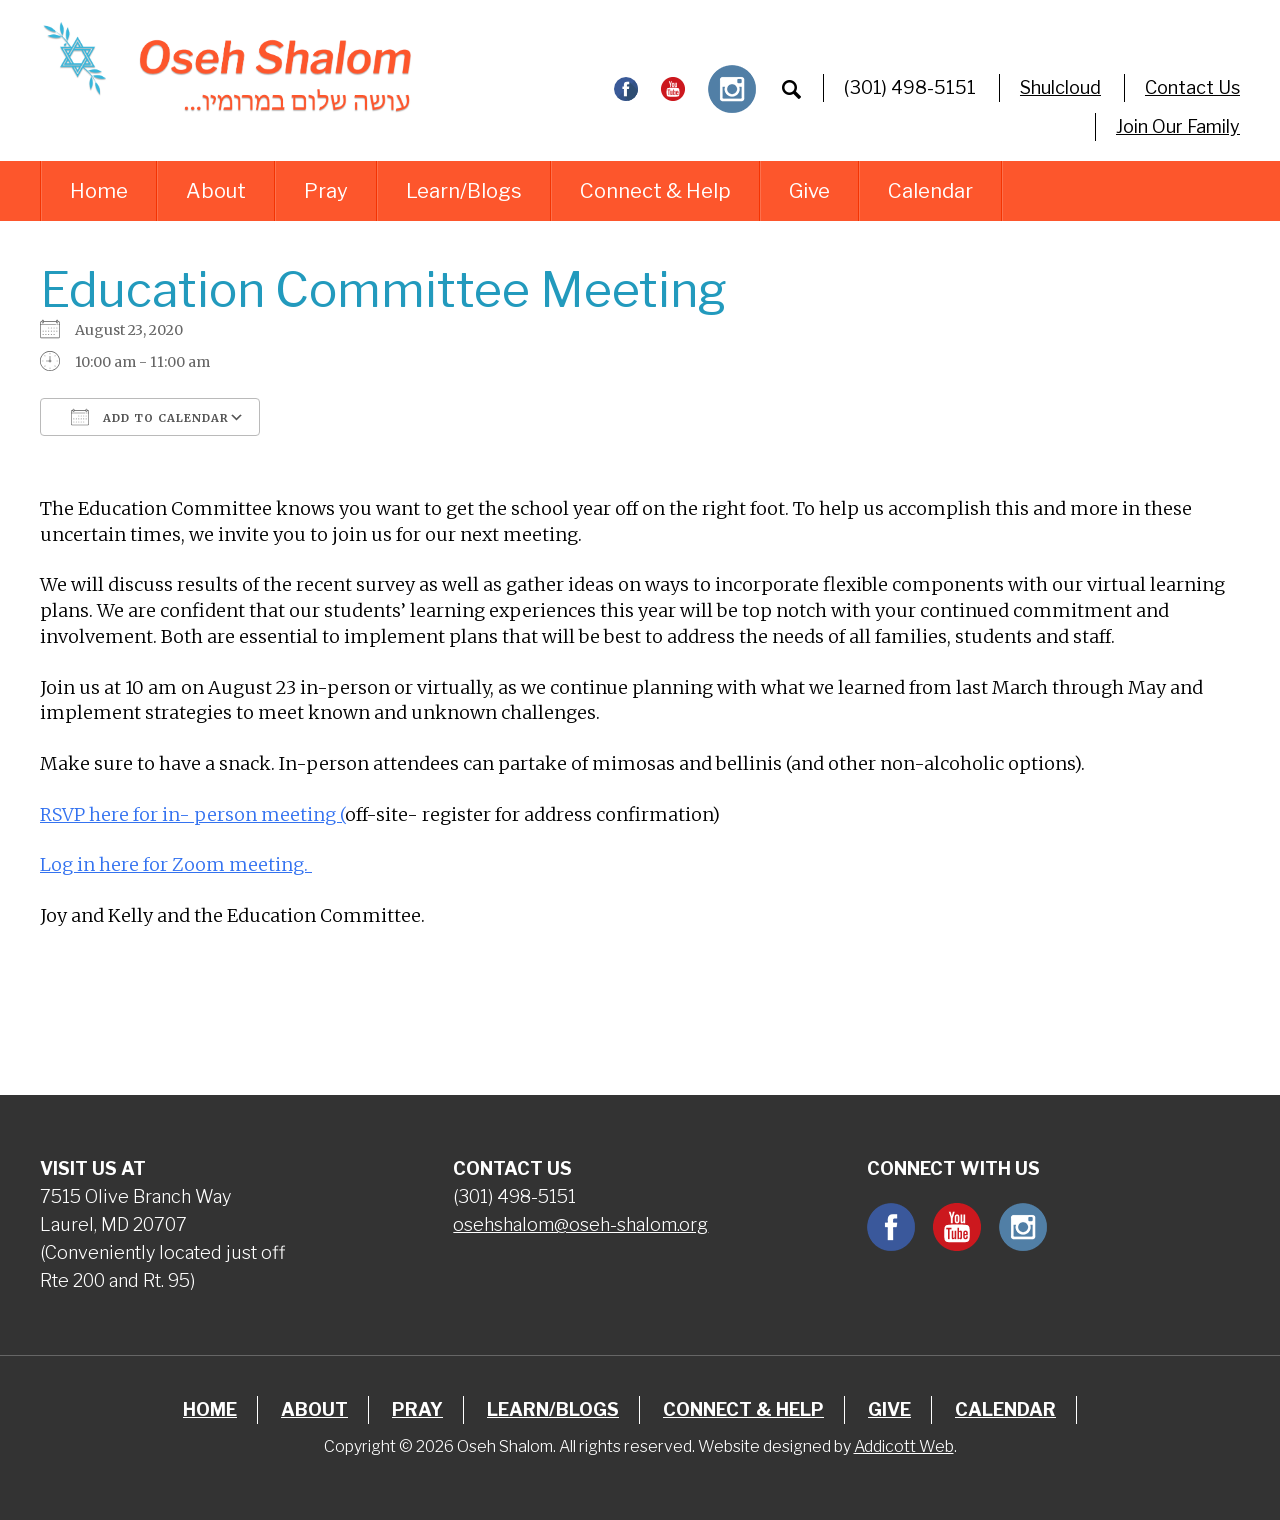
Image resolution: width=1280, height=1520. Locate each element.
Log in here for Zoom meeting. (176, 864)
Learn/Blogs (464, 191)
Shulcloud (1060, 87)
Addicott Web (904, 1446)
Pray (326, 191)
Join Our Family (1178, 126)
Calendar (930, 191)
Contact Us (1192, 87)
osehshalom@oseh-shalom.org (580, 1224)
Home (99, 191)
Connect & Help (655, 191)
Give (809, 191)
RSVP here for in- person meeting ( (192, 814)
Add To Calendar (150, 417)
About (216, 191)
